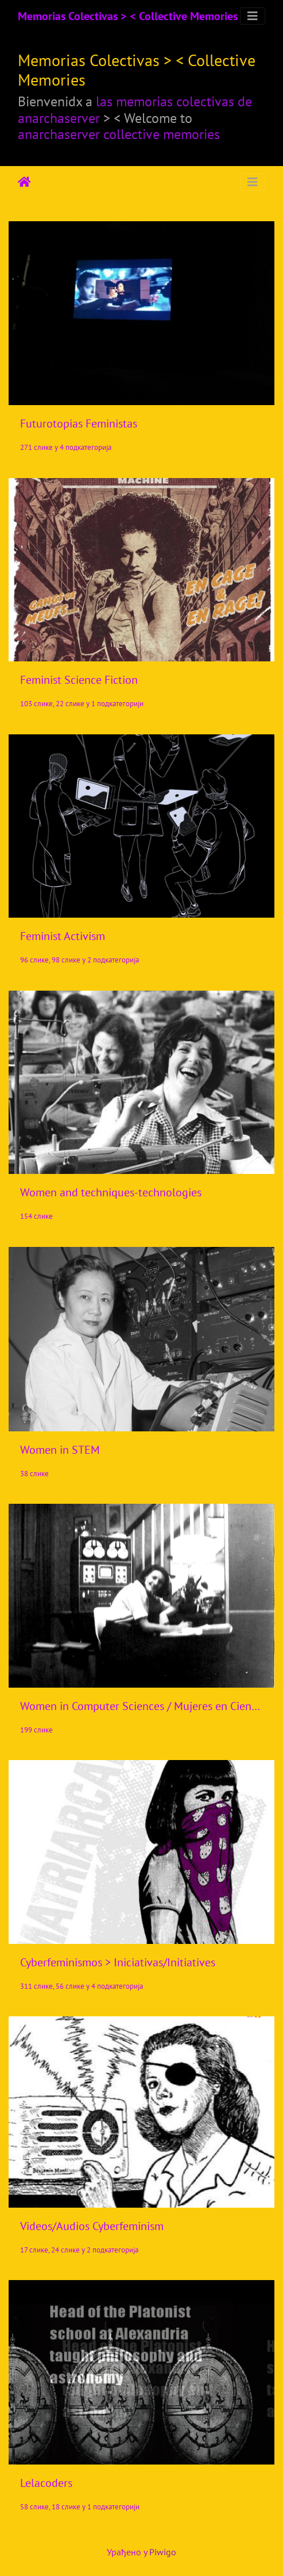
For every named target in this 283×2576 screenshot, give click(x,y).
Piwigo (162, 2552)
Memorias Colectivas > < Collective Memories (128, 16)
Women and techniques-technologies (110, 1192)
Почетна (24, 182)
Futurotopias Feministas (78, 423)
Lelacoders (46, 2482)
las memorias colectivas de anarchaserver (135, 110)
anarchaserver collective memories (119, 134)
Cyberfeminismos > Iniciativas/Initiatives (117, 1962)
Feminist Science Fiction (79, 679)
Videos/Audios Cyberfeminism (92, 2226)
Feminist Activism (62, 936)
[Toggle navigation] (252, 16)
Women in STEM (60, 1449)
